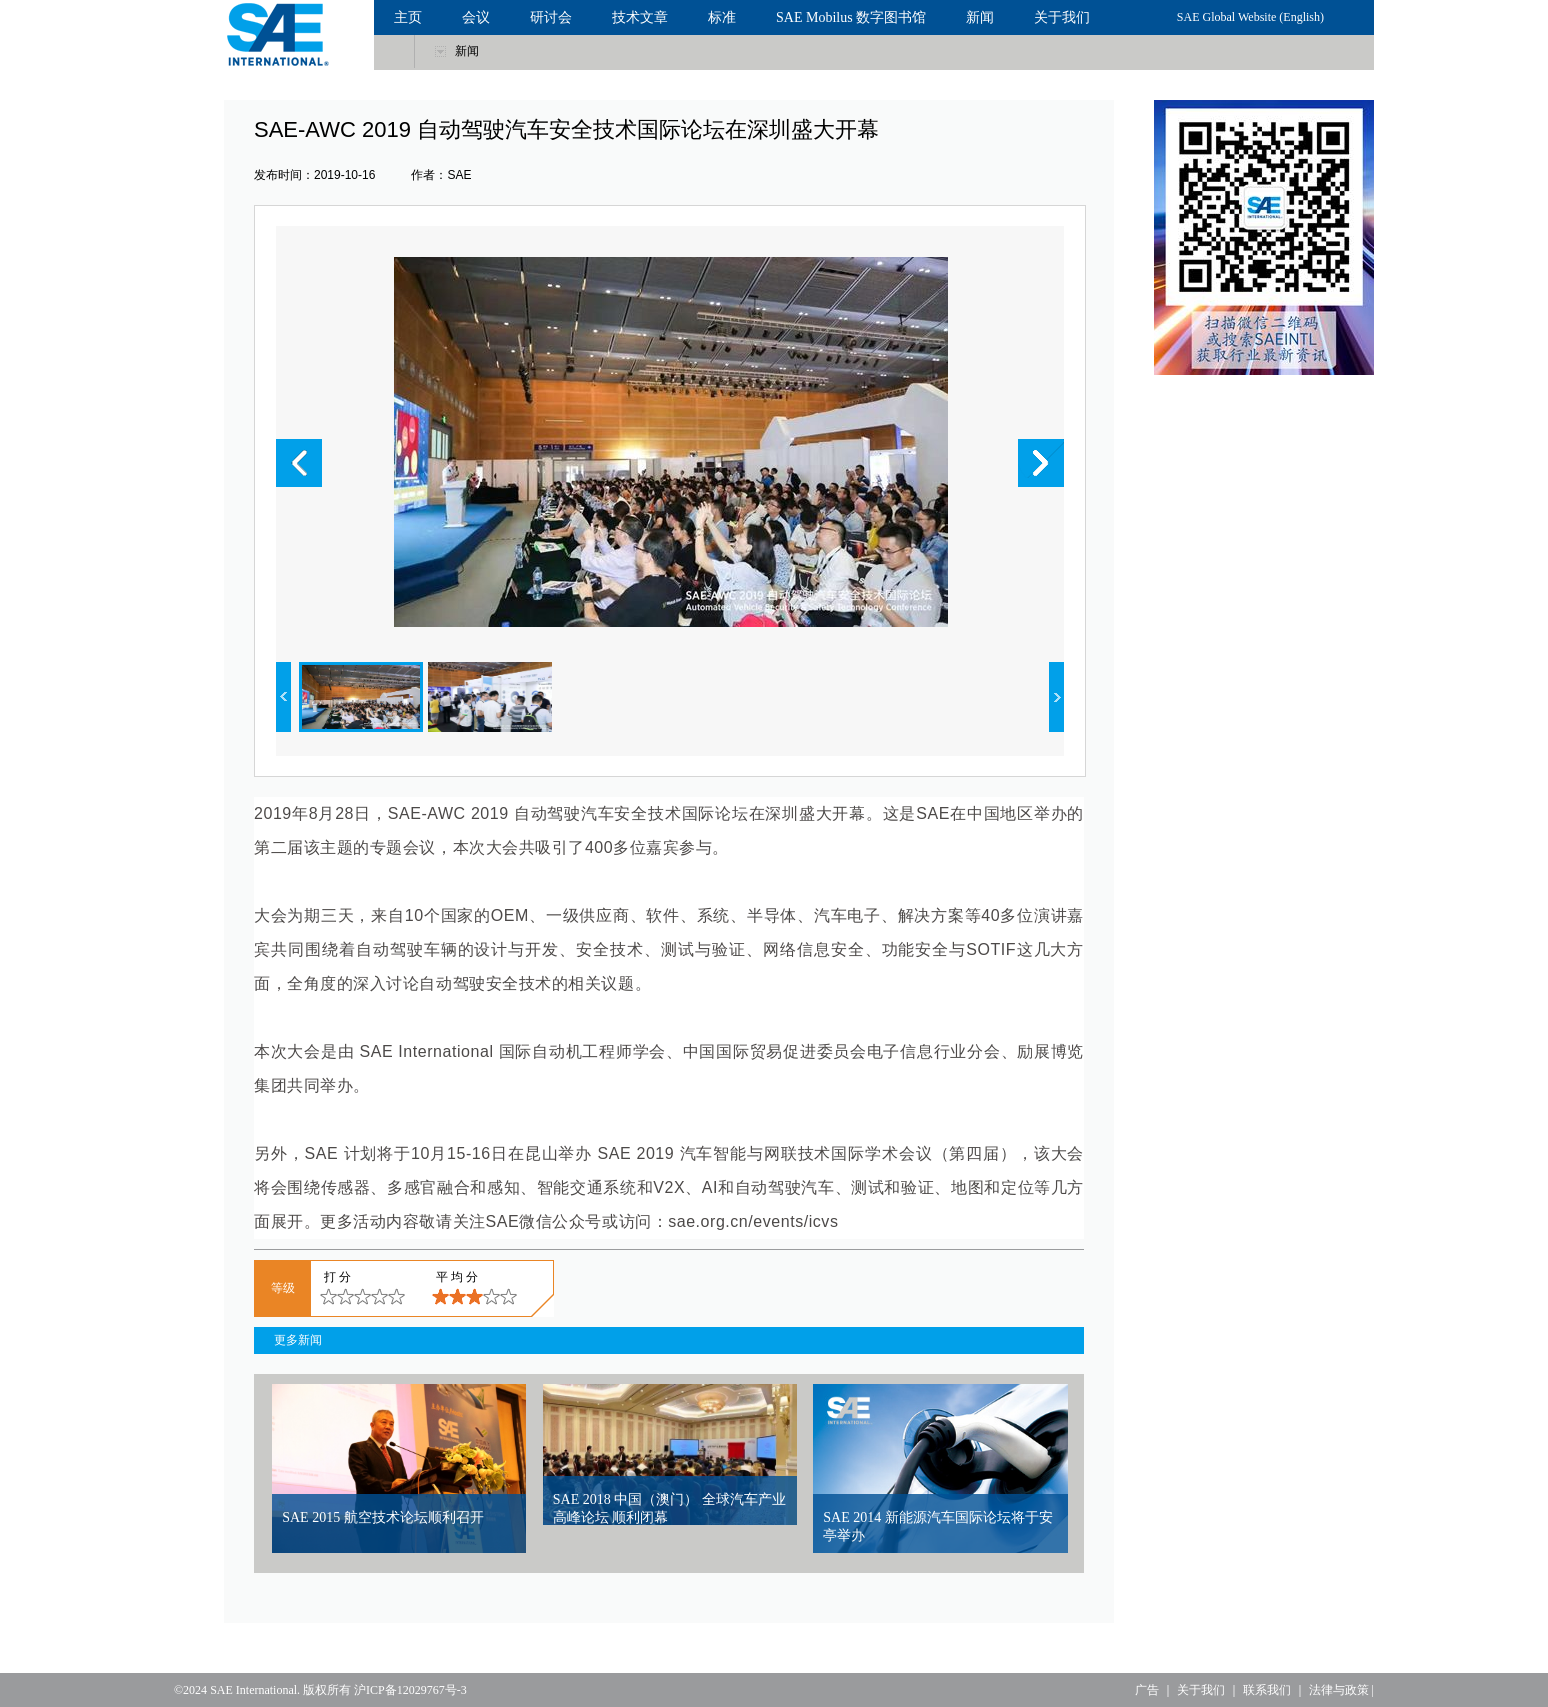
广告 (1147, 1690)
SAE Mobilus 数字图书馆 (851, 17)
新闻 (980, 17)
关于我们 (1062, 17)
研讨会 (551, 17)
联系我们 (1267, 1690)
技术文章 (640, 17)
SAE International (253, 1690)
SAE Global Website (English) (1250, 17)
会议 (476, 17)
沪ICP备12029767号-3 (410, 1690)
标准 (722, 17)
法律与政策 (1339, 1690)
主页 (408, 17)
